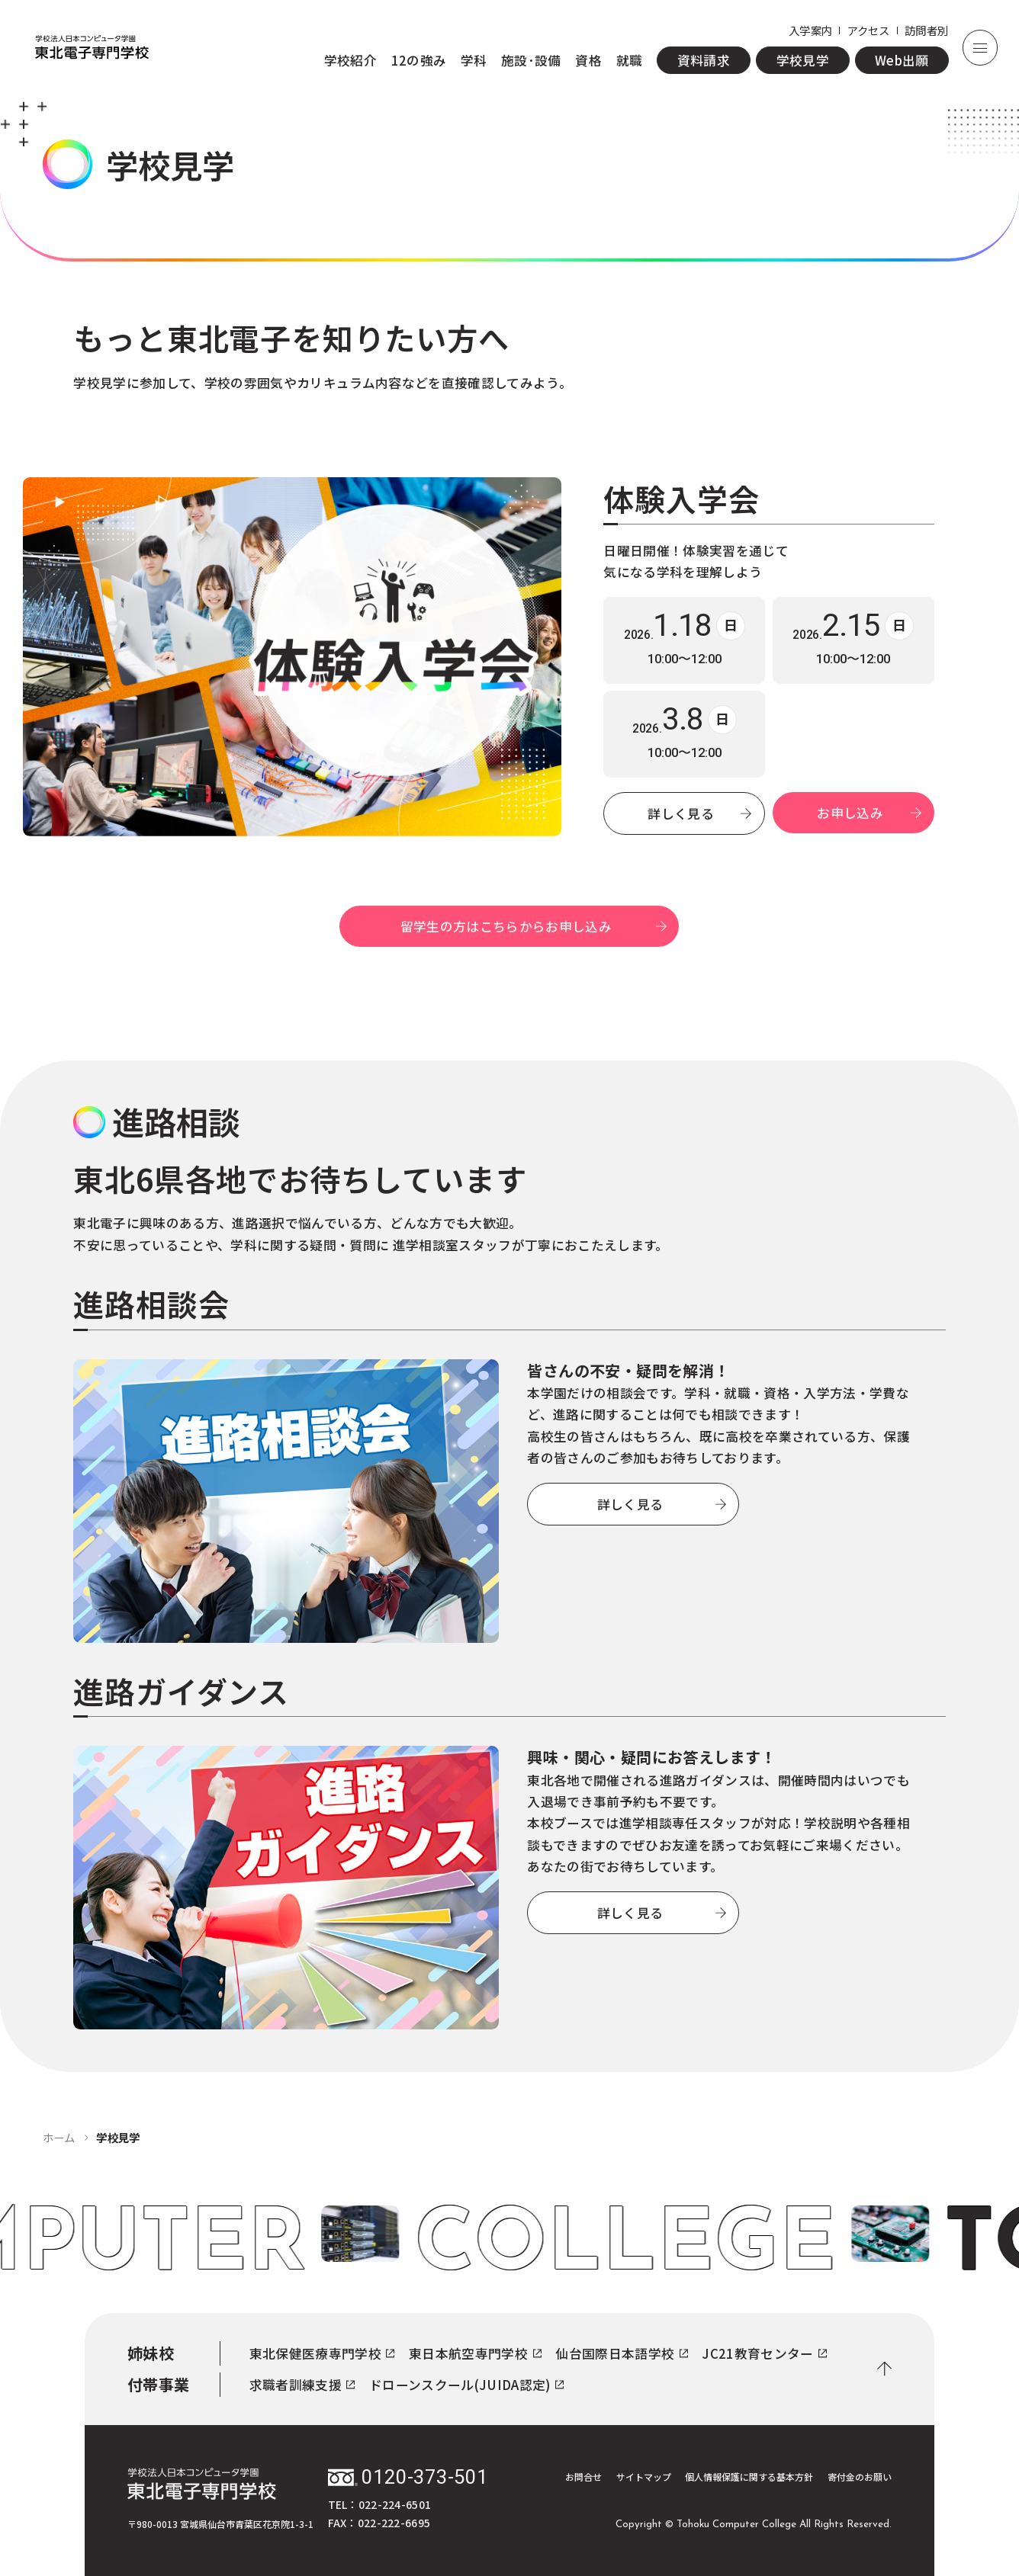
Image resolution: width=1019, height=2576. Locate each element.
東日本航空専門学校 (475, 2353)
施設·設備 (531, 60)
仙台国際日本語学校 (621, 2353)
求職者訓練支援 (302, 2384)
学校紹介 (350, 60)
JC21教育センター (764, 2353)
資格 (588, 60)
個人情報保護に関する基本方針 (749, 2476)
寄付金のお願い (860, 2476)
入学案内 (810, 30)
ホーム (59, 2137)
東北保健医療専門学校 (322, 2353)
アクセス (868, 30)
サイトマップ (643, 2476)
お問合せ (583, 2476)
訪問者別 (926, 30)
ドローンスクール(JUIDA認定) (466, 2384)
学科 (474, 60)
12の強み (419, 60)
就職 (629, 60)
